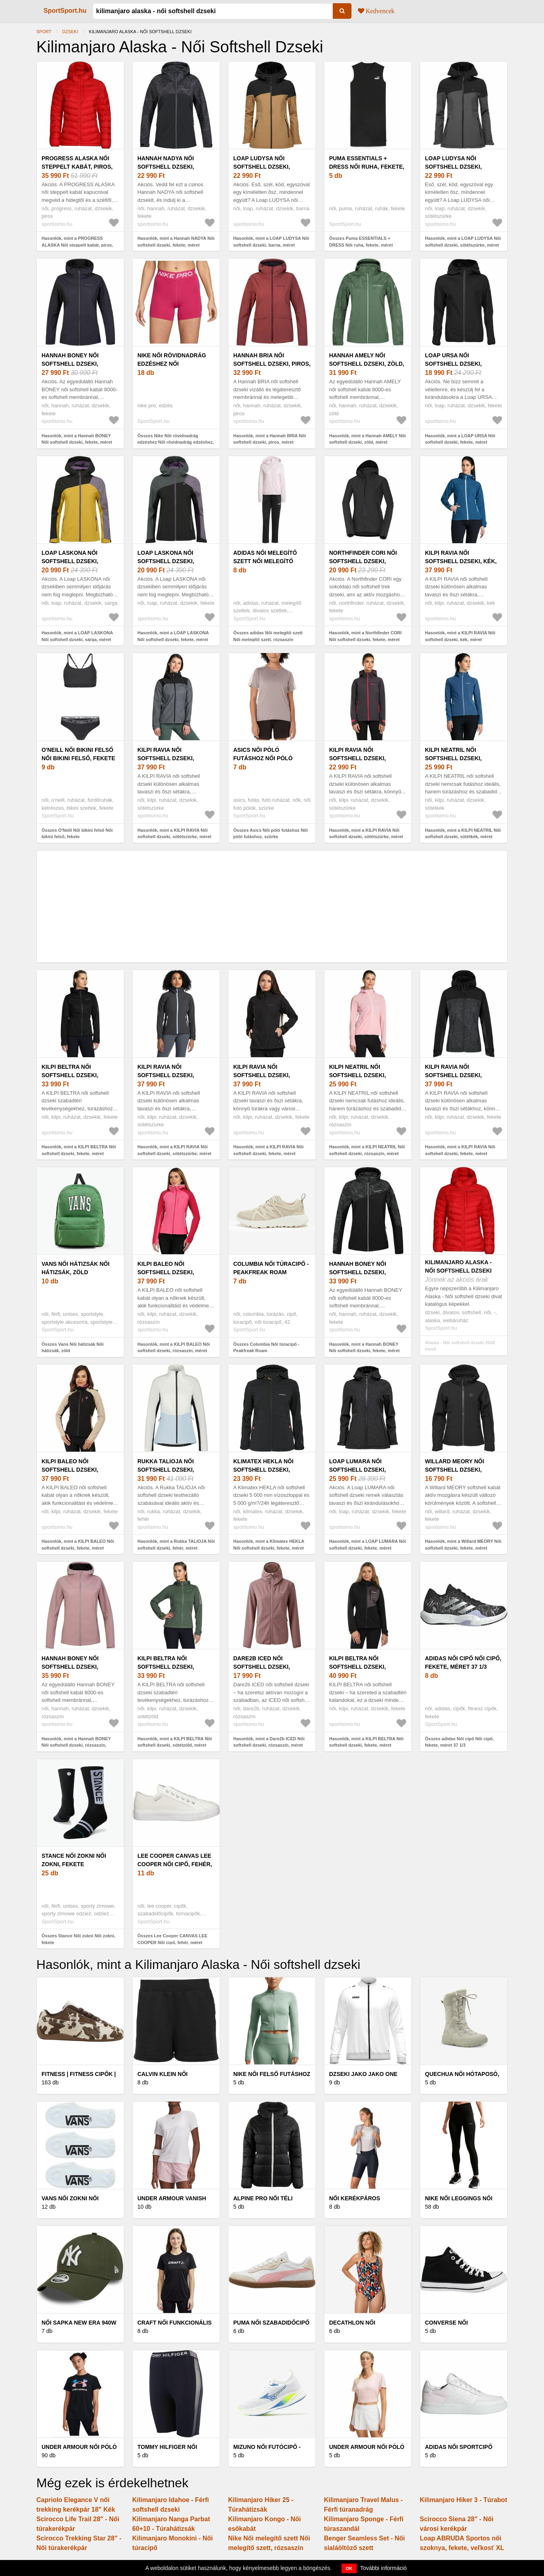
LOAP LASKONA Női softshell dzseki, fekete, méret (165, 561)
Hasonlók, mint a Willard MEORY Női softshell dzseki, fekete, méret (463, 1544)
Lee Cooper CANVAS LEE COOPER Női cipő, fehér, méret (174, 1864)
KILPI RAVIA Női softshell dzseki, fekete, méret (261, 1075)
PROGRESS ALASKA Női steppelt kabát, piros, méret (77, 166)
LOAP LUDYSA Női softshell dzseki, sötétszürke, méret (457, 166)
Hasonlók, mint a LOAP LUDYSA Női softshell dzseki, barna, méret (271, 241)
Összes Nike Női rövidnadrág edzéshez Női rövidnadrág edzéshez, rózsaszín (175, 442)
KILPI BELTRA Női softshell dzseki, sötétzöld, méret (165, 1666)
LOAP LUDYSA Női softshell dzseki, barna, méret (261, 166)
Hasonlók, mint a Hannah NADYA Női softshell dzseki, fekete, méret (175, 241)
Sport (44, 31)
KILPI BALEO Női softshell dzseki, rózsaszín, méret (165, 1272)
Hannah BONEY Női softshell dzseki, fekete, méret (70, 363)
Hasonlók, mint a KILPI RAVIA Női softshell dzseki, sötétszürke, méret (174, 833)
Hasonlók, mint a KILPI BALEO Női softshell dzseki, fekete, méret (78, 1544)
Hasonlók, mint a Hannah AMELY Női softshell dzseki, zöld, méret (367, 439)
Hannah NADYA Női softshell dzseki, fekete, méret (165, 166)
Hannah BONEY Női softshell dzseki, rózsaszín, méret (70, 1666)
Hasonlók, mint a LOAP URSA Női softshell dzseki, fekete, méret (460, 439)
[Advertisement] (272, 906)
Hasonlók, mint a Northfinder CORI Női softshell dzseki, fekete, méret (365, 636)
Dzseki (70, 31)
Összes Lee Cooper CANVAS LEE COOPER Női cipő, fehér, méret (172, 1939)
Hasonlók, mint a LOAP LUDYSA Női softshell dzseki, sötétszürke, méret (463, 241)
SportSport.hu (65, 10)
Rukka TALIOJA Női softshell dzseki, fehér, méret (165, 1469)
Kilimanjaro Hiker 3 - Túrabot (463, 2499)
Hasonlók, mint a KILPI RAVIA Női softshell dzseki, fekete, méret (268, 1150)
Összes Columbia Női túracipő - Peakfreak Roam (266, 1347)
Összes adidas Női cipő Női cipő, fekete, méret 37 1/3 (459, 1742)
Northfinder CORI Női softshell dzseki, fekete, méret (363, 561)
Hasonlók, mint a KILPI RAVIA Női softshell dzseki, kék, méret (460, 636)
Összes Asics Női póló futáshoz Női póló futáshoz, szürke (270, 833)
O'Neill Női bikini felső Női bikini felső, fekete (78, 754)
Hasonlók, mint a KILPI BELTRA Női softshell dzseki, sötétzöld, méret (174, 1742)
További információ (383, 2568)
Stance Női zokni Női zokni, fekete (74, 1860)
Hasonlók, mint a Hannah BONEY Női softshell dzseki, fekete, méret (77, 439)
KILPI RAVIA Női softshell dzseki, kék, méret (460, 561)
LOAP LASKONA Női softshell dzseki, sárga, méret (70, 561)
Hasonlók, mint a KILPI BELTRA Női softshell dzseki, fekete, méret (79, 1150)
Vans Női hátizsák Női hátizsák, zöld (75, 1268)
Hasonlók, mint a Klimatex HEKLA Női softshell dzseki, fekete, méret (268, 1544)
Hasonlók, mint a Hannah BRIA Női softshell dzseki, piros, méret (269, 439)
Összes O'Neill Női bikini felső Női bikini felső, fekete (77, 833)
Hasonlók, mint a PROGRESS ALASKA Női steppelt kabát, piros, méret (77, 245)
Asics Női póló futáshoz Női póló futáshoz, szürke (263, 758)
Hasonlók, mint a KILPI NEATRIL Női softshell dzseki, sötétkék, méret (463, 833)
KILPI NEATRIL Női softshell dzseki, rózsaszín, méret (357, 1075)
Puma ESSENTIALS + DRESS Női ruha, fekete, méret (366, 166)
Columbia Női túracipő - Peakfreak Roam (271, 1268)
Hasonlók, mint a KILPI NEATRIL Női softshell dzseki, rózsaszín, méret (367, 1150)
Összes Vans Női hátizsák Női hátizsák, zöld (72, 1347)
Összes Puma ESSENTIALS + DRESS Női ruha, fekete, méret (361, 241)
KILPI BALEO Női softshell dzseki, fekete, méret (70, 1469)
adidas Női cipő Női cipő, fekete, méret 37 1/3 (463, 1662)
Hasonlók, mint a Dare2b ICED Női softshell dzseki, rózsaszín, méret (268, 1742)
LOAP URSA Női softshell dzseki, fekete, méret (453, 363)
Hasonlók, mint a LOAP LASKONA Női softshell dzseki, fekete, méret (172, 636)
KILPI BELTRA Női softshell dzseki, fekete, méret (70, 1075)
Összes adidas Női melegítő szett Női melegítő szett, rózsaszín (268, 636)
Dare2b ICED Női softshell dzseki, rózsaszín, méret (261, 1666)
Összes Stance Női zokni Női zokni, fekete (78, 1939)
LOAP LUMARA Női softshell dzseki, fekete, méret (357, 1469)
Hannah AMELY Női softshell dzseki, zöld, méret (366, 363)
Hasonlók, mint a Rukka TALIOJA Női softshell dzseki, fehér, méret (176, 1544)
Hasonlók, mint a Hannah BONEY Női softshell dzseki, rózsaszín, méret (76, 1745)
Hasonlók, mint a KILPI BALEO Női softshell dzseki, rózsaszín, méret (173, 1347)
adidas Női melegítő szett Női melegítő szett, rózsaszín (265, 561)
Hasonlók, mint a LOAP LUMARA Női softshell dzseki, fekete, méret (367, 1544)
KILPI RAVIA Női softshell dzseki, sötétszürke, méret (169, 758)
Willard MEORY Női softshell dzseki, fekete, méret (454, 1469)
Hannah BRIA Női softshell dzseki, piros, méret (271, 363)
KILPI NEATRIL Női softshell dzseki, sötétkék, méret (453, 758)
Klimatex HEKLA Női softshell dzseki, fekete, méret (263, 1469)
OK (349, 2568)
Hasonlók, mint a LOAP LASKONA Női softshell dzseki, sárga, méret (77, 636)
